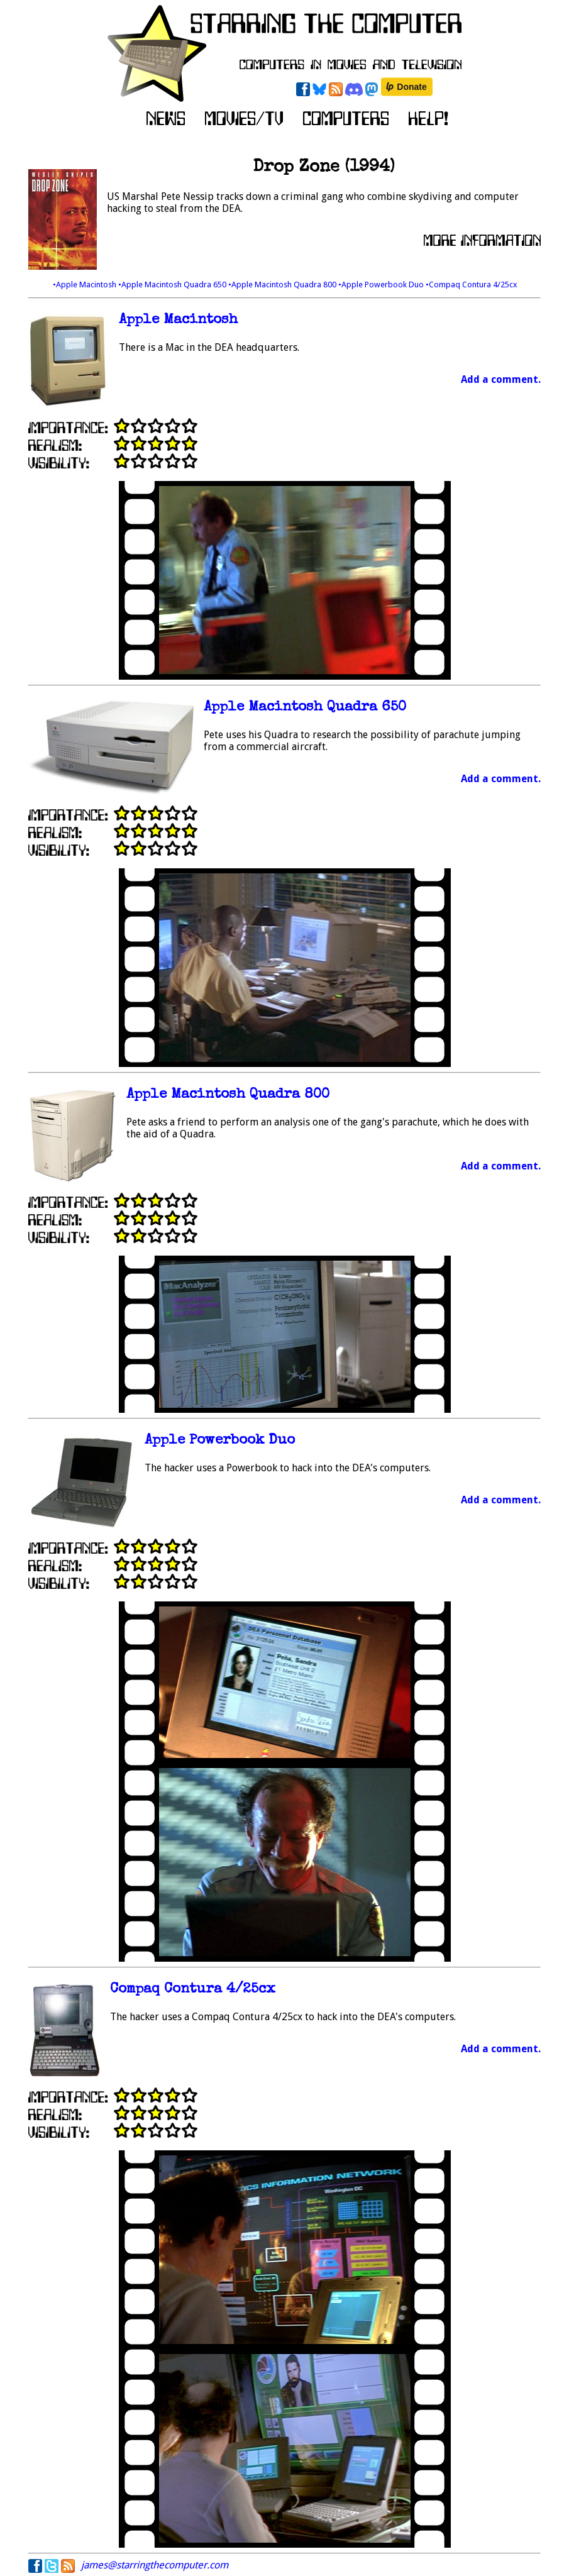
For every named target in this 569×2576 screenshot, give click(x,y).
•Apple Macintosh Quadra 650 (173, 284)
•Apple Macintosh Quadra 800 (283, 284)
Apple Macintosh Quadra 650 (305, 707)
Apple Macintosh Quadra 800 (227, 1095)
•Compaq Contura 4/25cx (471, 284)
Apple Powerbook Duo (220, 1441)
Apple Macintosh (178, 320)
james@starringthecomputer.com (154, 2565)
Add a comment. (501, 379)
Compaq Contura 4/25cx (192, 1989)
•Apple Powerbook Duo (382, 284)
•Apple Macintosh (85, 284)
